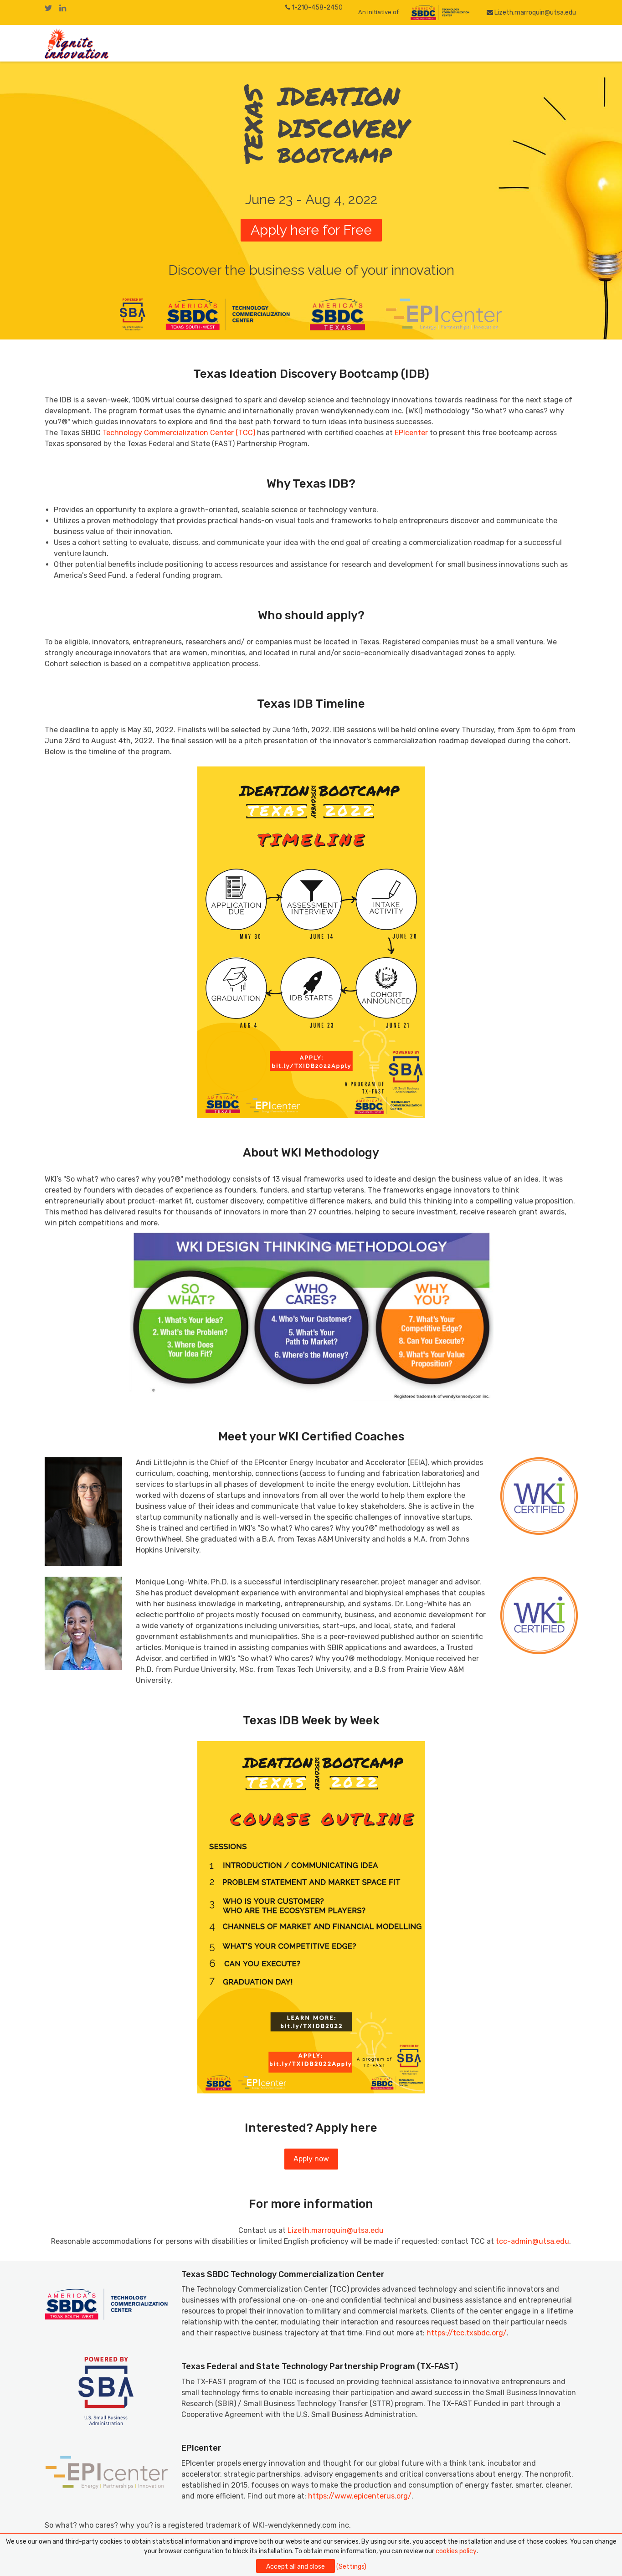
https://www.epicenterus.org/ (359, 2496)
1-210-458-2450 (314, 7)
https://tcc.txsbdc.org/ (467, 2333)
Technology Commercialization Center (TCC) (179, 432)
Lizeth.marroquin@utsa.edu (531, 12)
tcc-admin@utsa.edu (532, 2241)
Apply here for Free (311, 230)
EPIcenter (411, 432)
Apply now (311, 2158)
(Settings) (351, 2567)
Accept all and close (295, 2567)
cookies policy (456, 2551)
